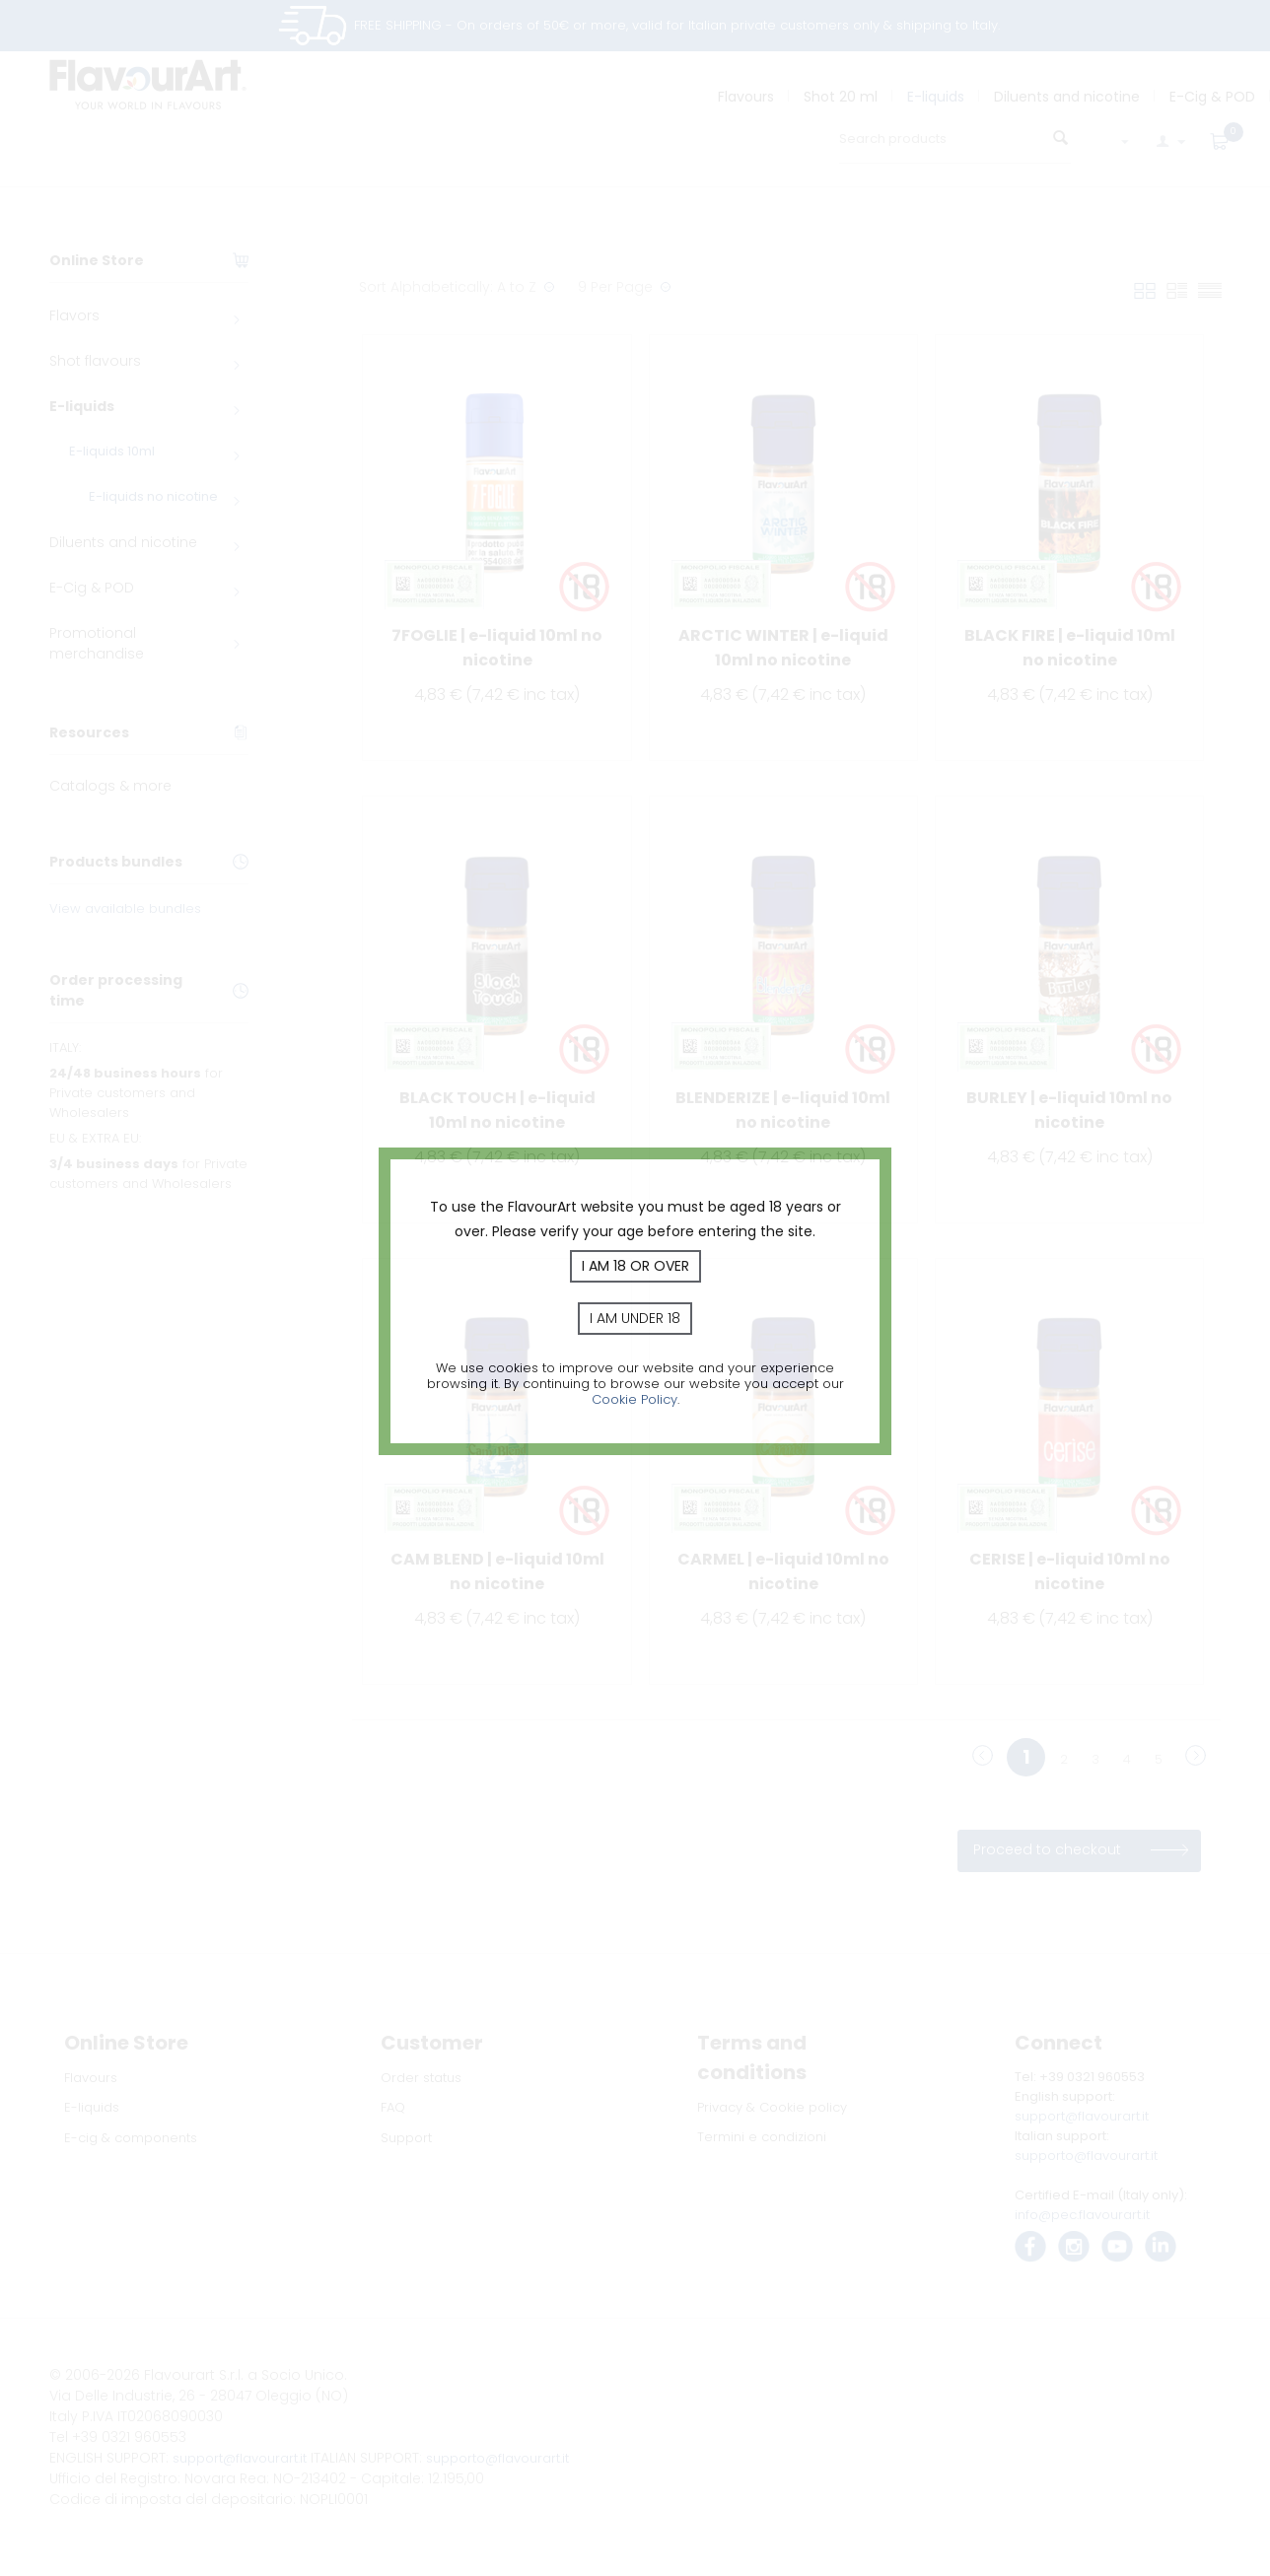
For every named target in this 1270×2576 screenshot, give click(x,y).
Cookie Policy (634, 1399)
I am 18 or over (635, 1266)
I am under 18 (635, 1318)
